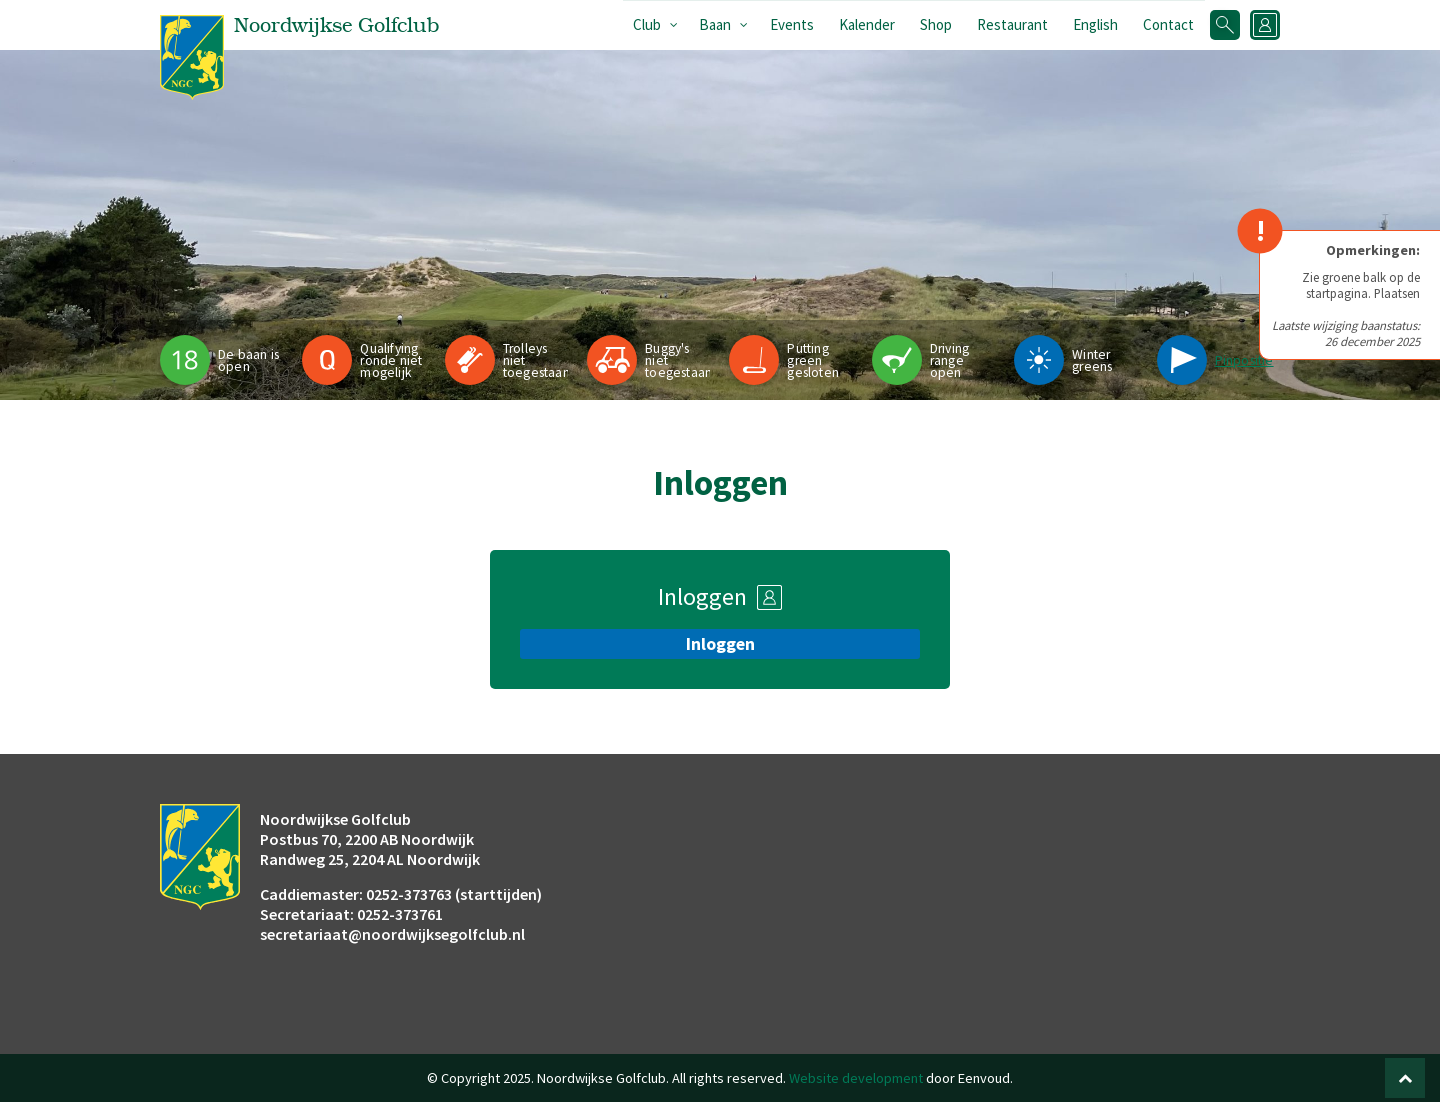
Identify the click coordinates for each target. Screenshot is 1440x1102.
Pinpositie (1244, 360)
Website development (856, 1078)
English (1095, 24)
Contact (1168, 24)
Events (792, 24)
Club (647, 24)
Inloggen (720, 644)
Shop (936, 24)
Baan (715, 24)
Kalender (867, 24)
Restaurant (1012, 24)
